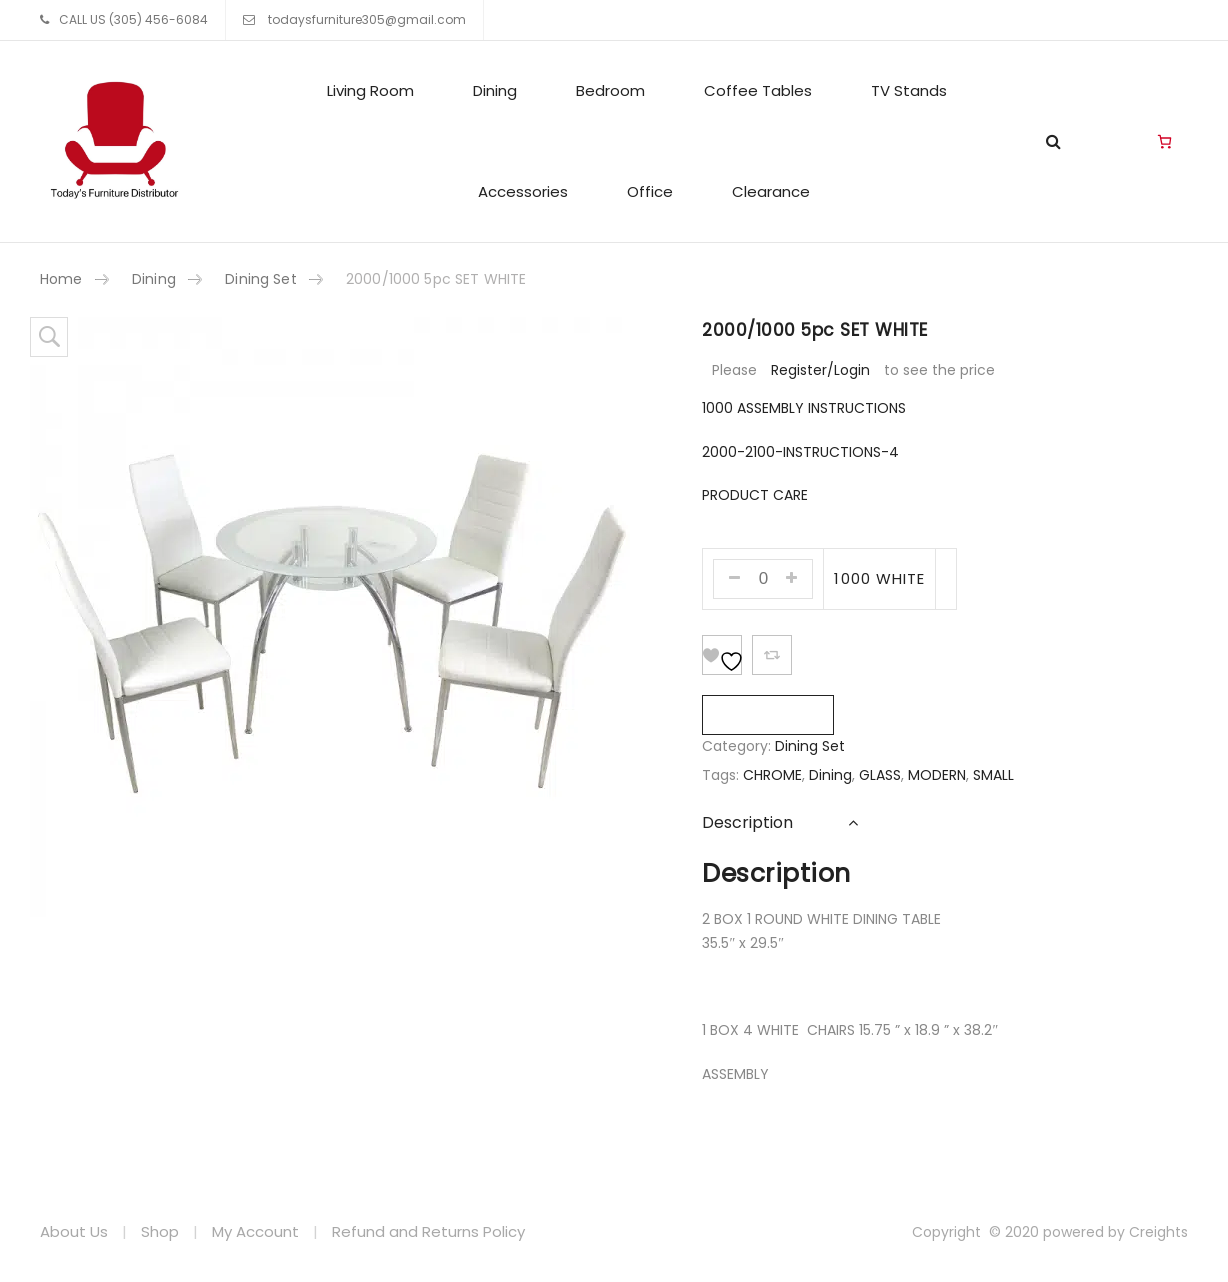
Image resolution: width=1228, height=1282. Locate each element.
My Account (255, 1231)
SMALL (993, 775)
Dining (495, 90)
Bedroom (610, 90)
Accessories (523, 191)
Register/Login (820, 370)
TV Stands (909, 90)
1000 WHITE (879, 578)
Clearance (771, 191)
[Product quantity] (763, 579)
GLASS (880, 775)
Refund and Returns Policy (428, 1231)
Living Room (370, 90)
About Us (74, 1231)
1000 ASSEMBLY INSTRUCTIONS (804, 408)
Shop (160, 1231)
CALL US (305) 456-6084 (133, 19)
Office (650, 191)
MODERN (937, 775)
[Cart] (1164, 142)
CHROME (772, 775)
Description (747, 822)
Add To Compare (772, 655)
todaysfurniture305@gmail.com (365, 19)
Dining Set (260, 279)
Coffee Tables (758, 90)
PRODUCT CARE (755, 495)
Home (61, 279)
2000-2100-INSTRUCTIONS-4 (800, 452)
